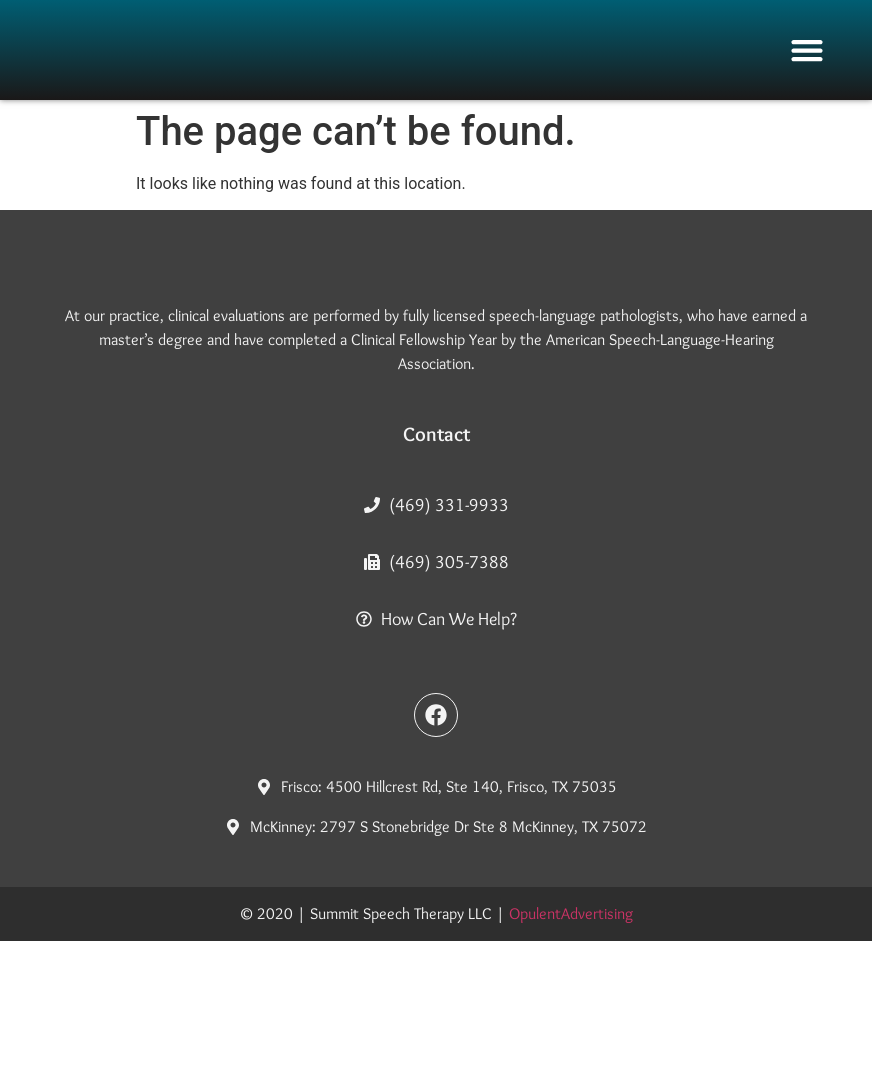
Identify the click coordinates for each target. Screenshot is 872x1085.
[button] (806, 50)
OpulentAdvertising (571, 1057)
